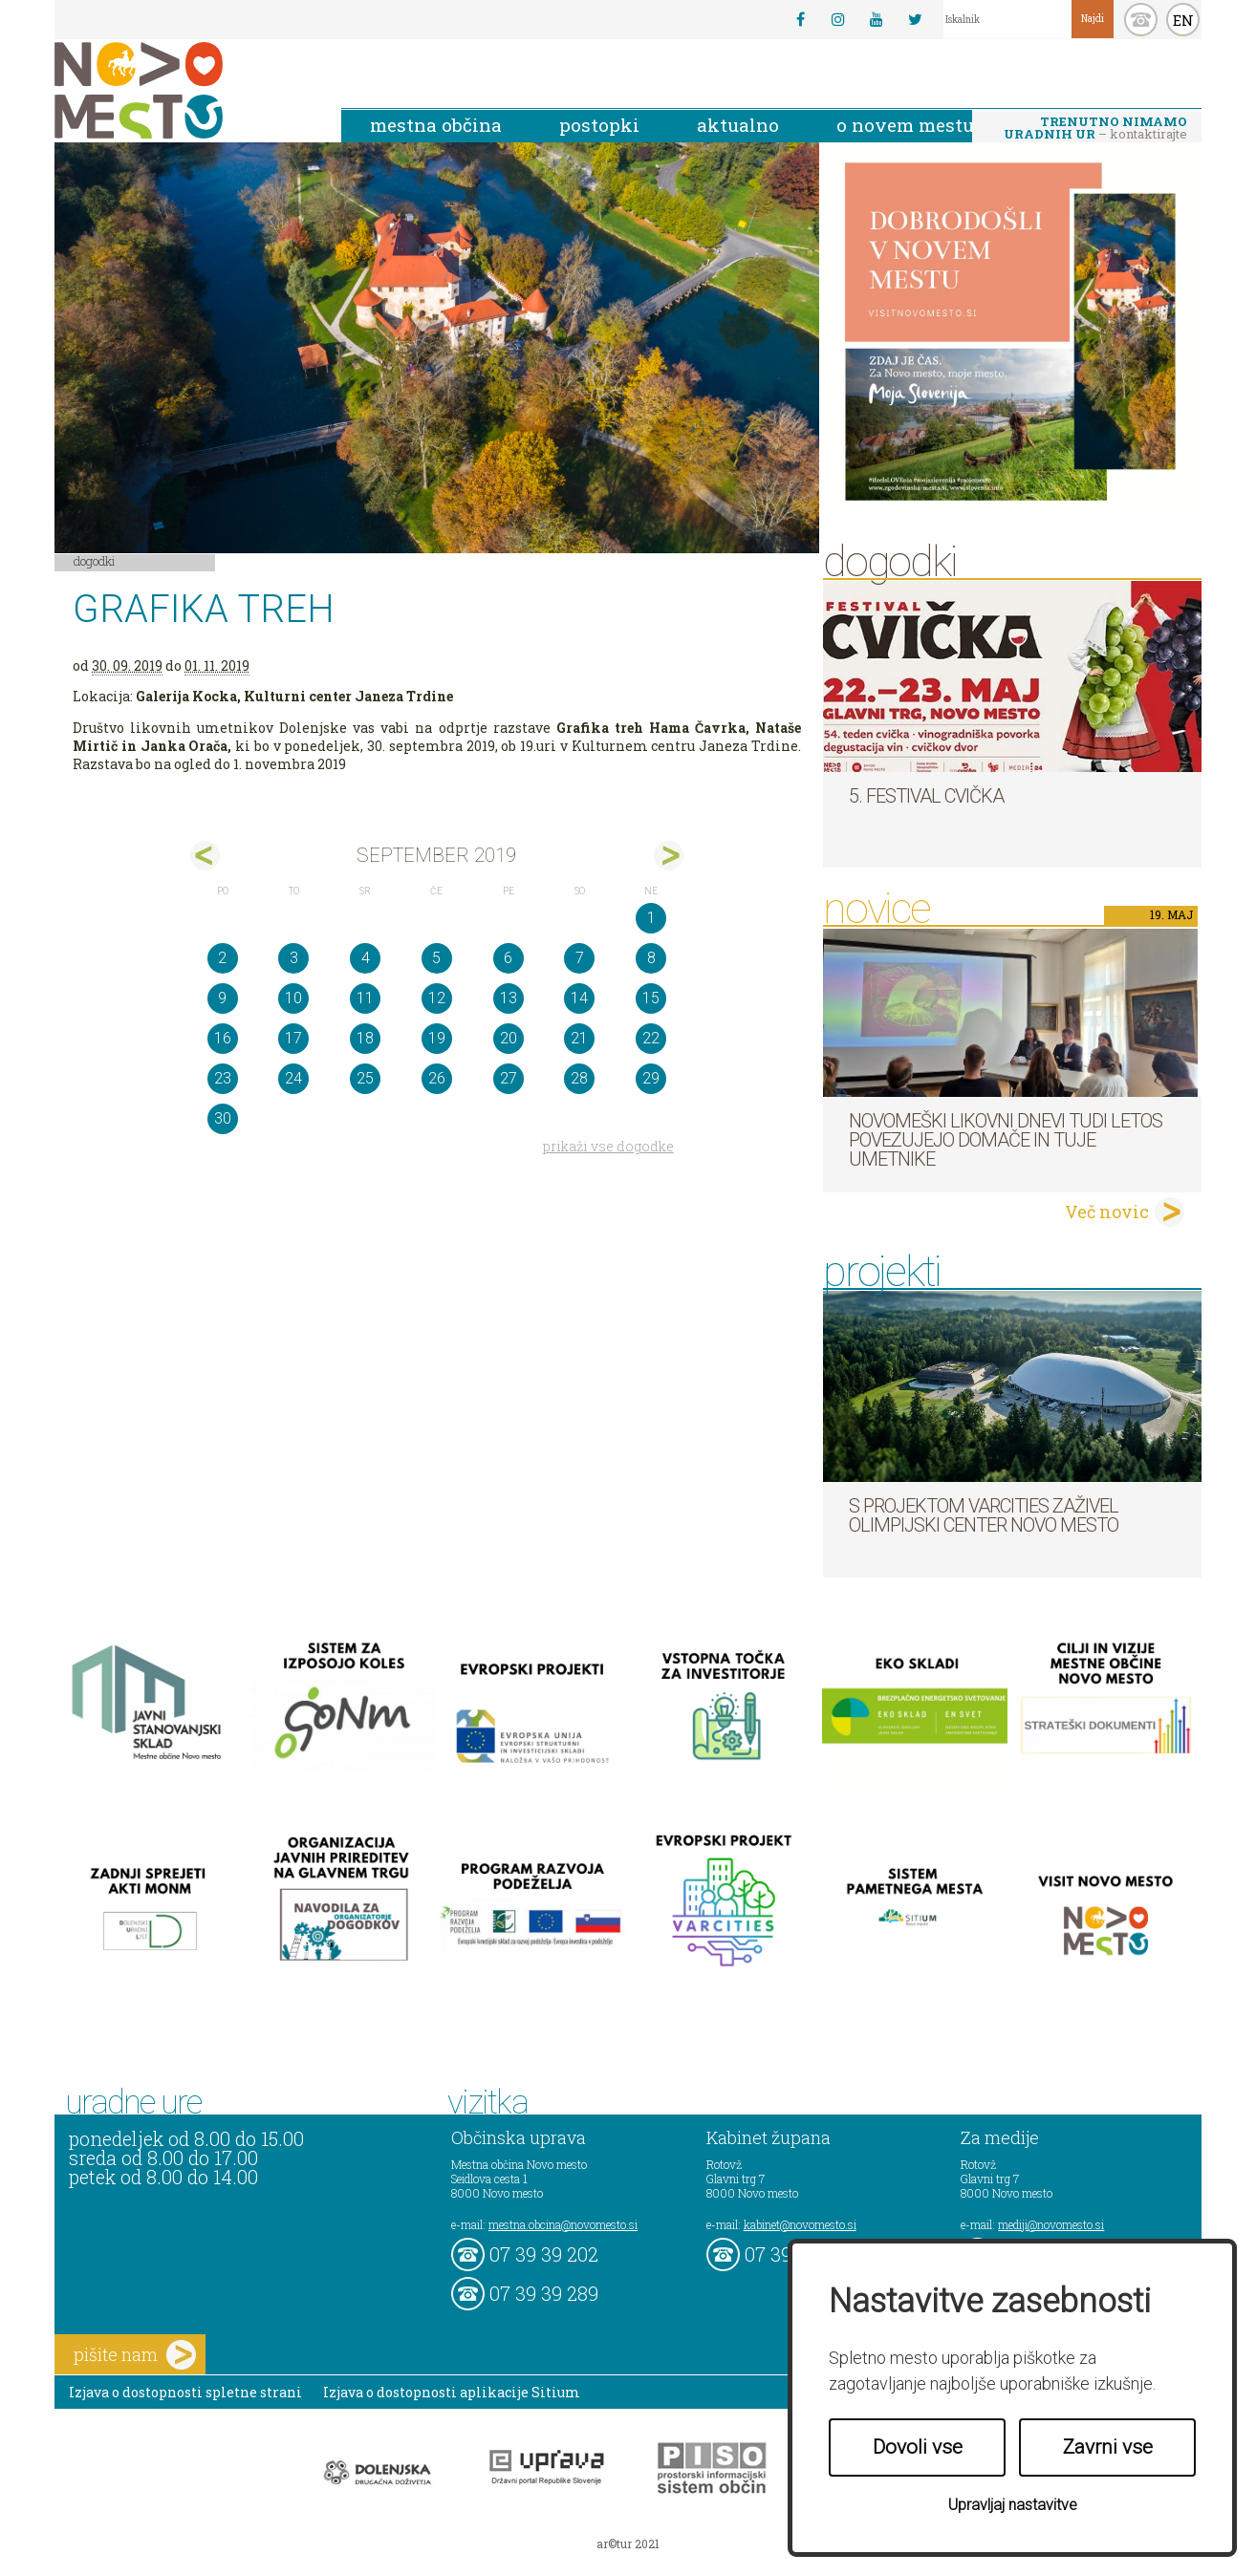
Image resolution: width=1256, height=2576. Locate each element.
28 (579, 1078)
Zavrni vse (1108, 2447)
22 (651, 1038)
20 (508, 1038)
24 (293, 1078)
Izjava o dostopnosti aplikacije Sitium (451, 2392)
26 (436, 1078)
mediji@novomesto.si (1051, 2224)
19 (436, 1038)
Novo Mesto (183, 90)
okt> (668, 855)
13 (508, 998)
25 (365, 1078)
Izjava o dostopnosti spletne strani (185, 2392)
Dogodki (95, 560)
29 (651, 1078)
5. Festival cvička (926, 795)
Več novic (1107, 1211)
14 (579, 998)
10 (293, 998)
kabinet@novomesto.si (800, 2224)
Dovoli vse (918, 2447)
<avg (205, 855)
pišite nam (135, 2355)
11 (365, 998)
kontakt (1141, 19)
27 (508, 1078)
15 (651, 998)
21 (579, 1038)
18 (365, 1038)
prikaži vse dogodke (608, 1146)
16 (222, 1038)
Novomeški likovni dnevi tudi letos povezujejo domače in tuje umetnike (1005, 1139)
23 (222, 1078)
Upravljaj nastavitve (1012, 2505)
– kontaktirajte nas (1095, 129)
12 (436, 998)
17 (293, 1038)
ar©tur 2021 (628, 2543)
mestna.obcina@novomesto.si (563, 2224)
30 (222, 1118)
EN (1183, 20)
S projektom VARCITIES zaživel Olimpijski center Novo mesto (983, 1515)
